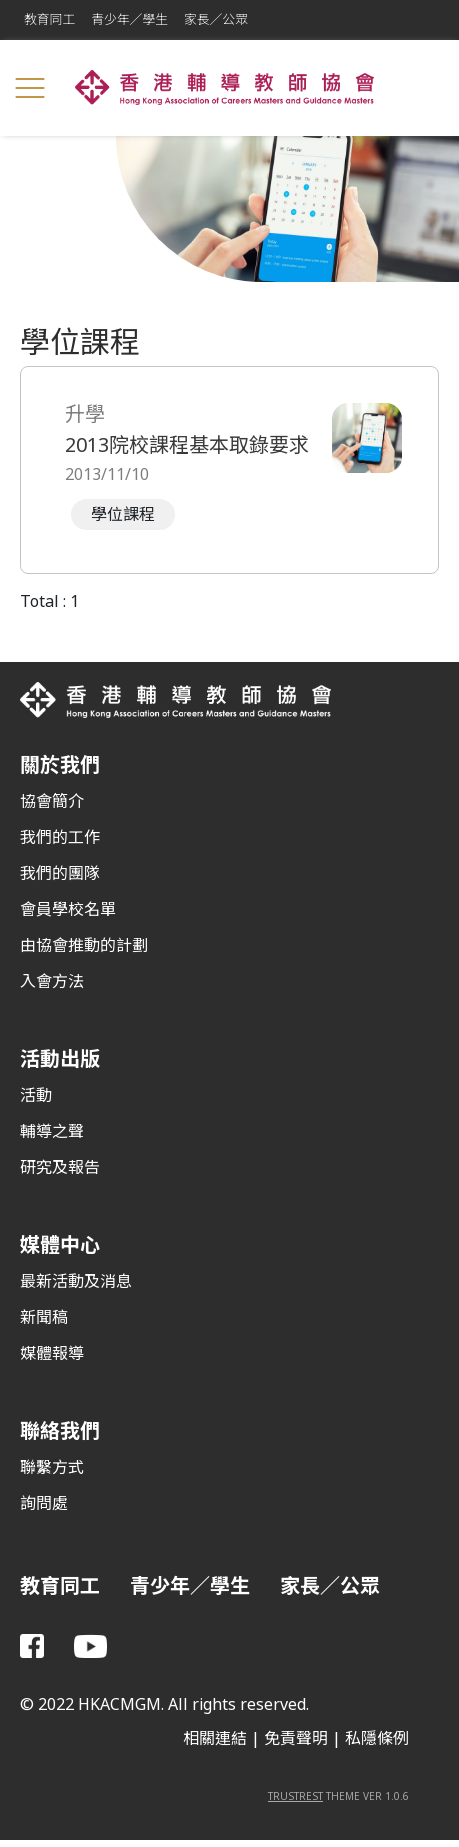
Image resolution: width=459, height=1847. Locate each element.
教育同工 (49, 19)
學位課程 (123, 514)
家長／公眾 (216, 19)
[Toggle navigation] (30, 88)
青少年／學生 (129, 19)
